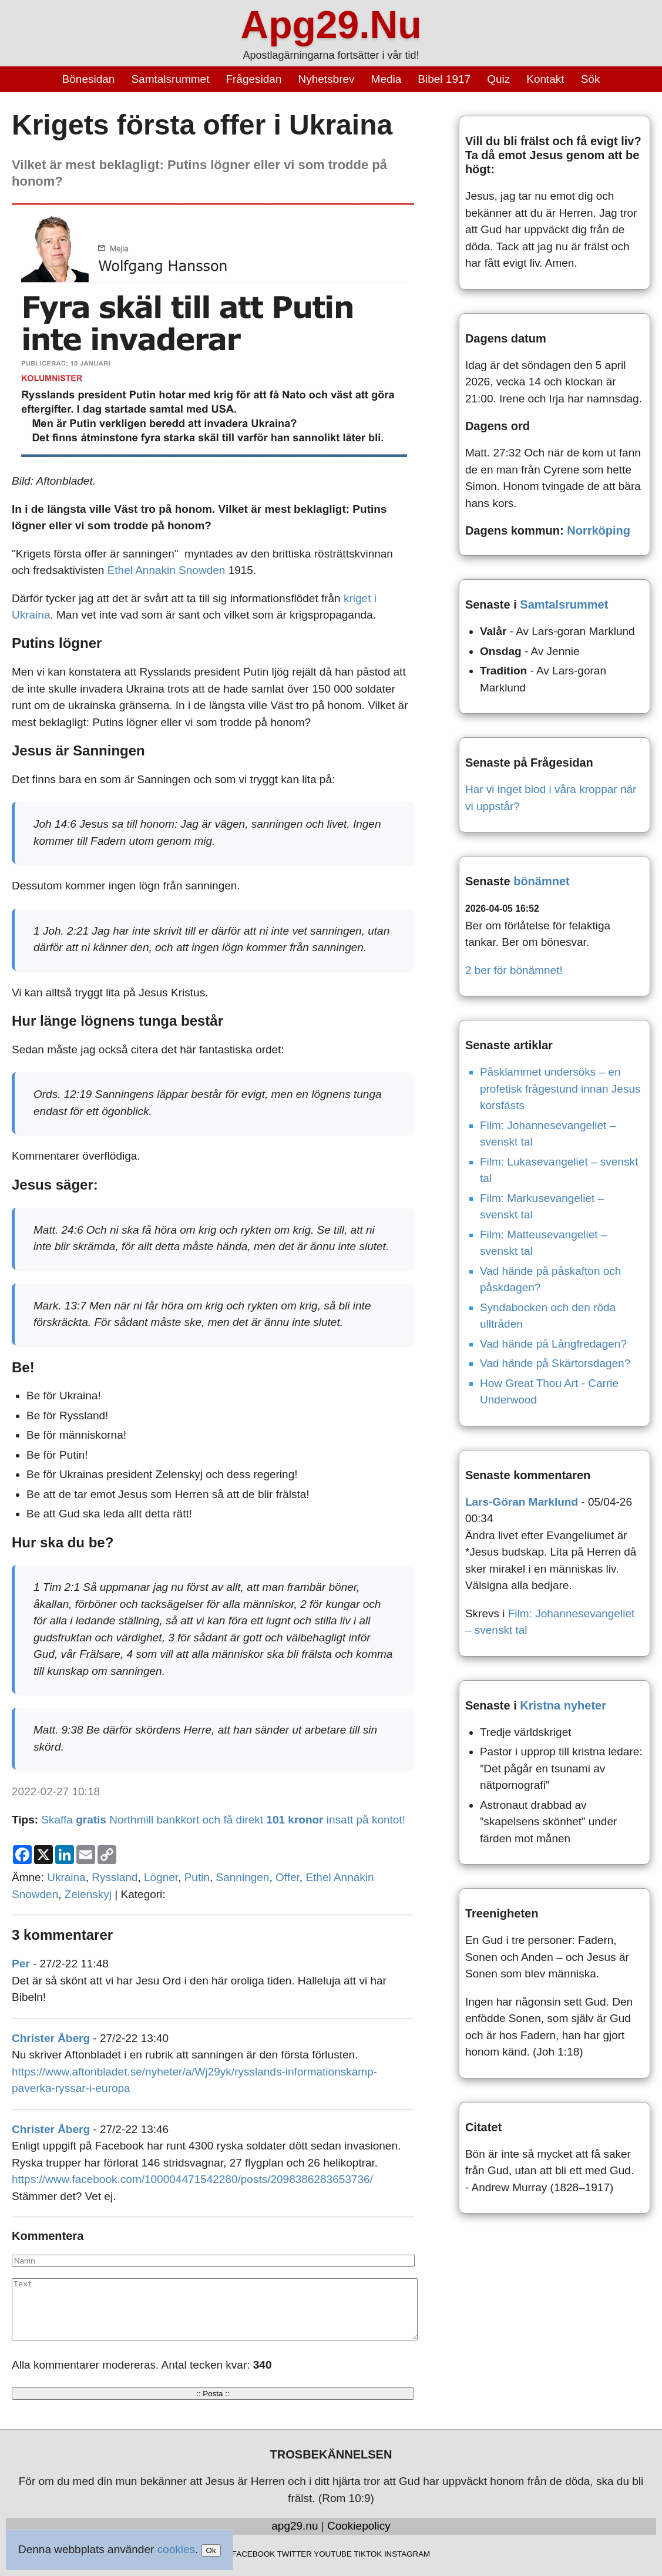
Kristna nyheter (563, 1705)
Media (386, 79)
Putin (197, 1877)
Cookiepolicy (359, 2526)
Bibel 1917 (444, 79)
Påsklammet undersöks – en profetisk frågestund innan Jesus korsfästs (560, 1088)
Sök (590, 79)
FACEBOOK (253, 2554)
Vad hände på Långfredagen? (553, 1344)
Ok (211, 2550)
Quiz (498, 79)
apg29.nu (294, 2526)
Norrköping (598, 530)
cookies (176, 2549)
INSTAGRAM (407, 2554)
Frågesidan (253, 79)
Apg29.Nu (330, 24)
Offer (287, 1877)
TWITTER (294, 2554)
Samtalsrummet (170, 79)
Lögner (161, 1877)
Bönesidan (88, 79)
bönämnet (541, 881)
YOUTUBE (332, 2554)
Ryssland (114, 1877)
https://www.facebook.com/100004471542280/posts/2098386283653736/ (192, 2179)
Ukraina (66, 1877)
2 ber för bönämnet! (514, 970)
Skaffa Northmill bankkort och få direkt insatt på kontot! (223, 1819)
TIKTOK (368, 2554)
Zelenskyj (88, 1894)
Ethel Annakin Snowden (166, 570)
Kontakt (545, 79)
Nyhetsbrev (326, 79)
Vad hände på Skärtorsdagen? (555, 1363)
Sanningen (243, 1877)
